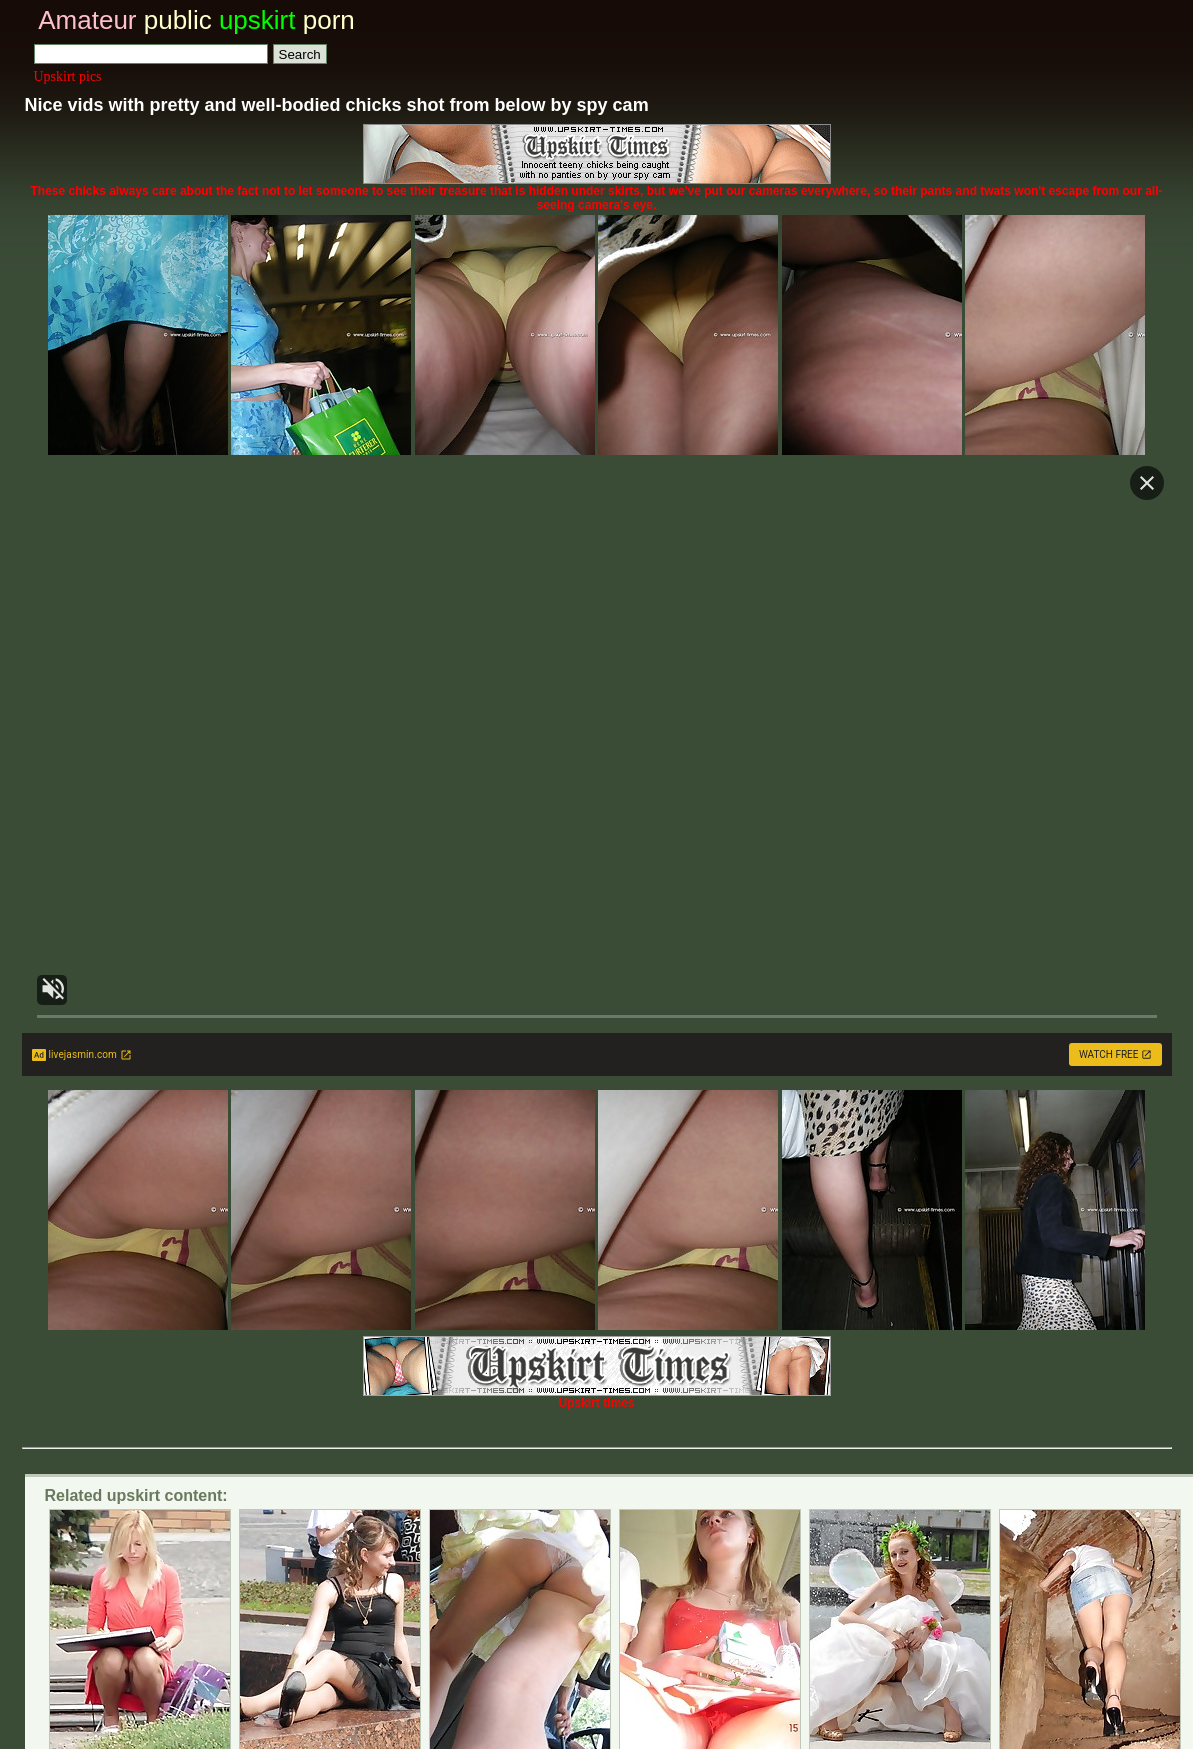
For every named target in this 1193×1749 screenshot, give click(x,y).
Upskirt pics (68, 76)
